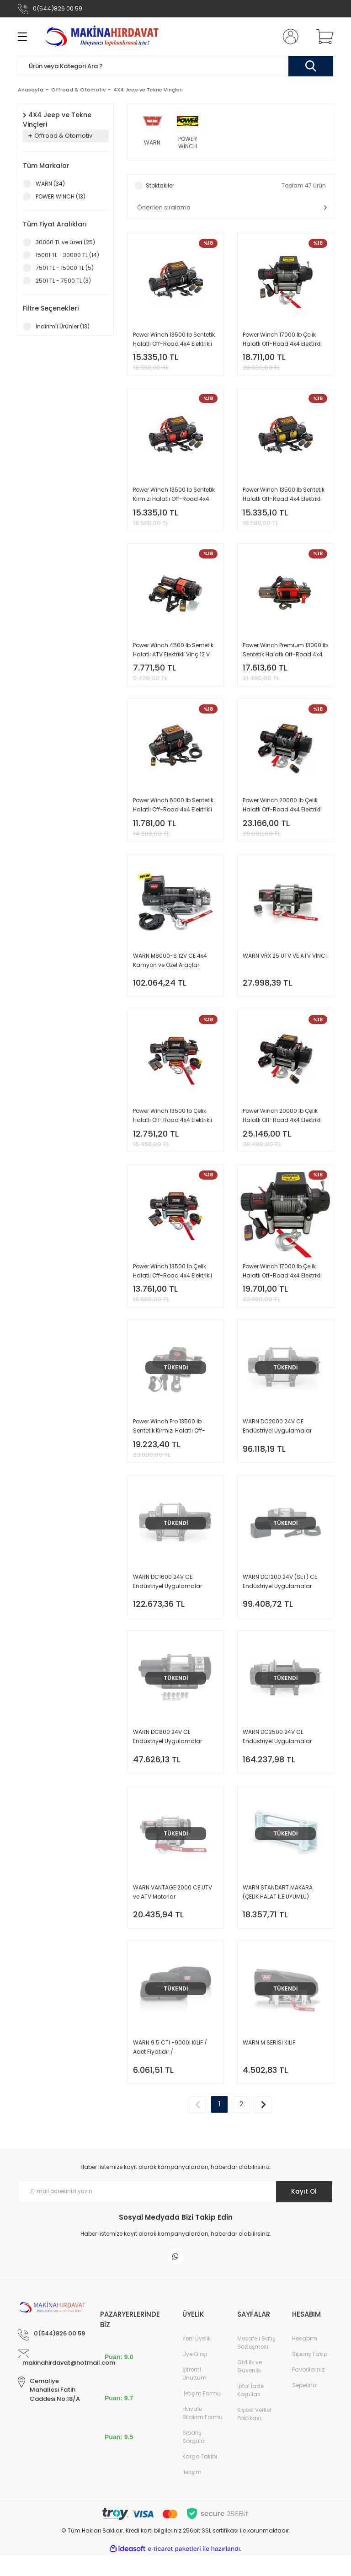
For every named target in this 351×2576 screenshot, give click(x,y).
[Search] (175, 66)
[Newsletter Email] (175, 2211)
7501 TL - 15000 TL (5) (65, 268)
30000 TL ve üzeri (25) (65, 242)
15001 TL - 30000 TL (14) (67, 255)
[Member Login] (288, 36)
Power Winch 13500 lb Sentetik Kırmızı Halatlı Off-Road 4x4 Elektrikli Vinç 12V (174, 497)
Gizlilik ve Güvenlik (249, 2387)
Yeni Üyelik (196, 2359)
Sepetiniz (304, 2406)
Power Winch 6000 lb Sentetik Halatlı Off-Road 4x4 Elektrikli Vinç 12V (173, 811)
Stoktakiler (160, 186)
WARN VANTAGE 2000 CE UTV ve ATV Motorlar (172, 1908)
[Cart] (322, 36)
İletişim (192, 2492)
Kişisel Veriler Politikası (254, 2434)
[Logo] (103, 36)
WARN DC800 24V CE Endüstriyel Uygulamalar (167, 1751)
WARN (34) (50, 184)
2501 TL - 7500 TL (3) (63, 280)
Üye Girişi (194, 2374)
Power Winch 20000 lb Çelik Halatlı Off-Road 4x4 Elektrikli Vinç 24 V (282, 1124)
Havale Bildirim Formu (202, 2434)
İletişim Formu (201, 2414)
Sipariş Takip (309, 2374)
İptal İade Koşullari (250, 2411)
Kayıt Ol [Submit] (303, 2211)
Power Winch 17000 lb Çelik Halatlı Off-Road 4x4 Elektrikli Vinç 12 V (282, 340)
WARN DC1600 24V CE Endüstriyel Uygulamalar (167, 1594)
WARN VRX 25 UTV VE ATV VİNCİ (285, 962)
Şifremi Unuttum (194, 2394)
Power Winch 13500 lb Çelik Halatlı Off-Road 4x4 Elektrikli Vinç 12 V (172, 1124)
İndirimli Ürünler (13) (63, 326)
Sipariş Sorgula (193, 2457)
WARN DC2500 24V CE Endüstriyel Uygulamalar (277, 1751)
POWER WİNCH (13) (60, 196)
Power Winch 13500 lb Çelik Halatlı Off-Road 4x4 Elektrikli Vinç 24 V (172, 1281)
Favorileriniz (308, 2390)
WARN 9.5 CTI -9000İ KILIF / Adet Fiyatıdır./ (170, 2065)
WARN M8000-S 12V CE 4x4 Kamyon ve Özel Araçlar (170, 967)
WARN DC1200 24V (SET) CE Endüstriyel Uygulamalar (280, 1594)
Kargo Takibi (199, 2477)
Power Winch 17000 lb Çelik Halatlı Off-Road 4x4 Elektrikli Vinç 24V (282, 1281)
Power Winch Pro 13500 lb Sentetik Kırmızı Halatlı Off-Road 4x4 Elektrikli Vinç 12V (169, 1438)
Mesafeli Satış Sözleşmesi (256, 2363)
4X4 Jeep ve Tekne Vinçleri (148, 89)
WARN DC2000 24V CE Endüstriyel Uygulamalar (277, 1437)
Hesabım (304, 2359)
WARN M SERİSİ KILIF (269, 2061)
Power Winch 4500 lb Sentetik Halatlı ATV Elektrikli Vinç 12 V (173, 653)
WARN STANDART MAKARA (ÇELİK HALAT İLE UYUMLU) (278, 1908)
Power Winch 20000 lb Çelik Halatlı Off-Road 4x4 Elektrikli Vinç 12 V (282, 811)
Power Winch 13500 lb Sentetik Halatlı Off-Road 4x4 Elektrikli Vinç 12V (174, 340)
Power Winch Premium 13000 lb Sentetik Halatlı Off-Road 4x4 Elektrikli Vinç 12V (285, 654)
